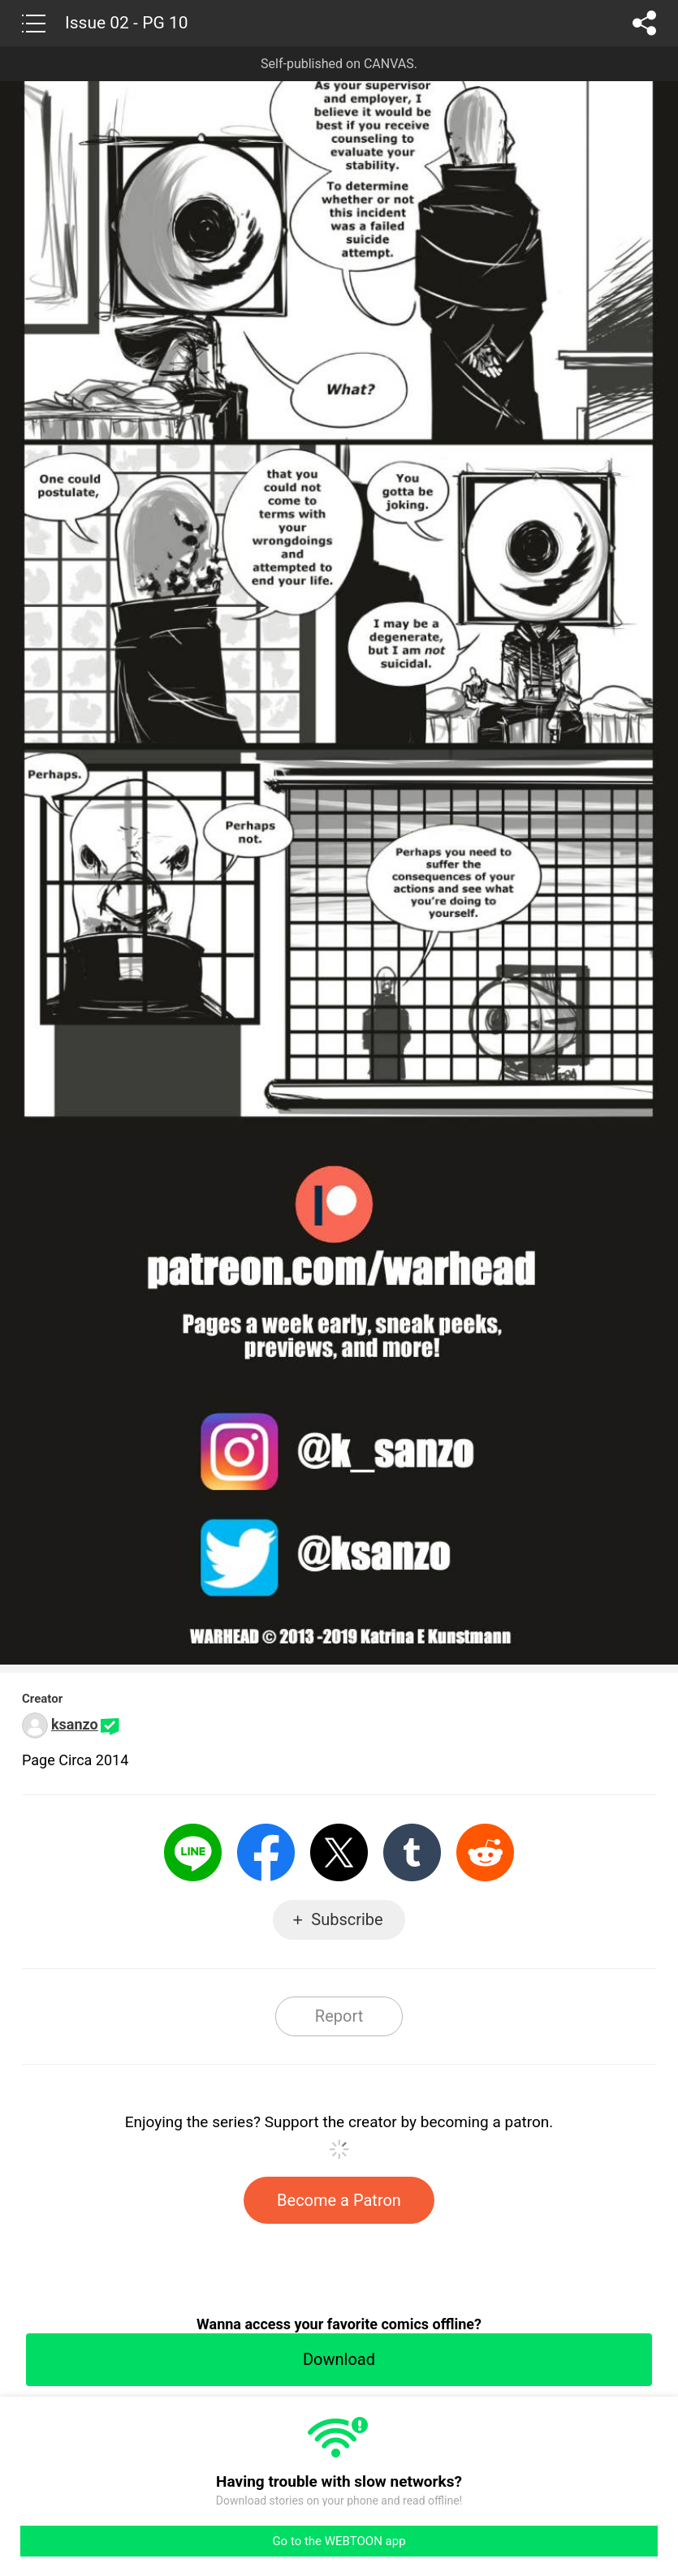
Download (339, 2359)
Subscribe (346, 1919)
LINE (193, 1852)
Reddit (485, 1852)
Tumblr (412, 1852)
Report (339, 2016)
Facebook (266, 1852)
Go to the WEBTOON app (338, 2541)
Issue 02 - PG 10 (126, 22)
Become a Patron (339, 2200)
